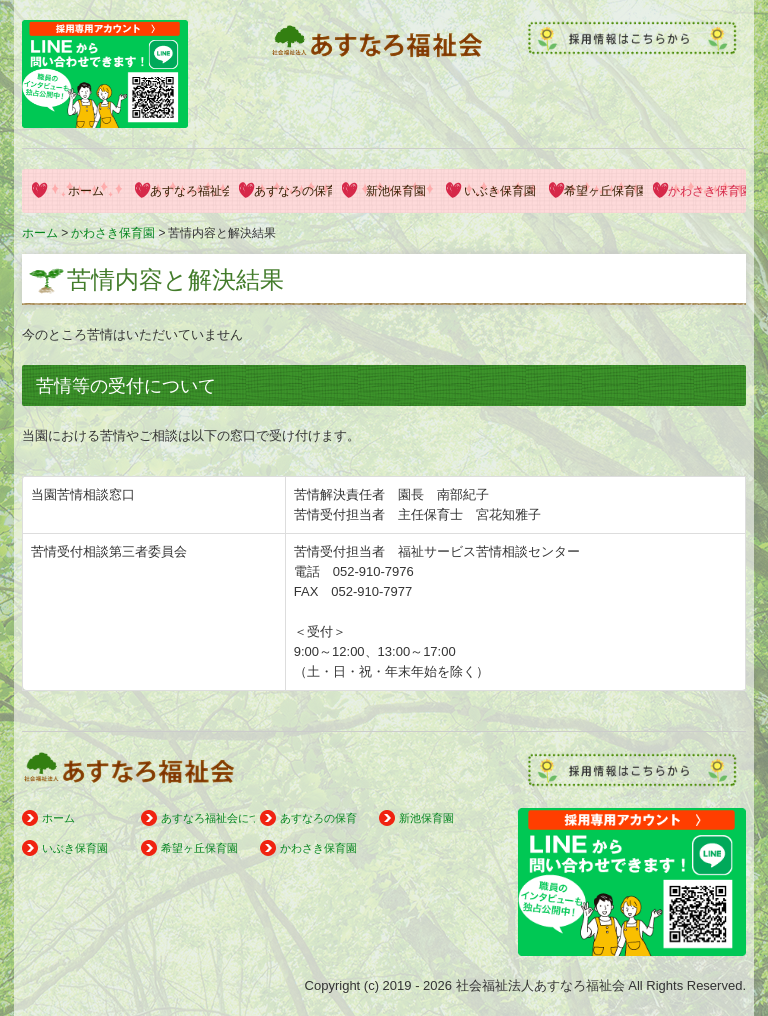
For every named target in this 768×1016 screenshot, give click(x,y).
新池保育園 (396, 191)
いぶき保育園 (500, 191)
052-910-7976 (373, 571)
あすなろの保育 (293, 191)
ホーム (86, 191)
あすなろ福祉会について (189, 191)
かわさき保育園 (707, 191)
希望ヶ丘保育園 (603, 191)
